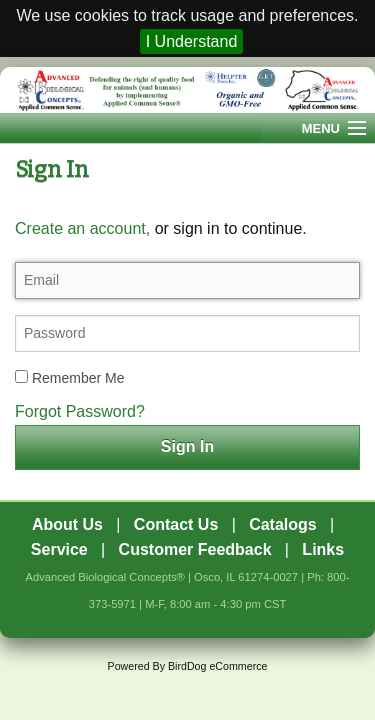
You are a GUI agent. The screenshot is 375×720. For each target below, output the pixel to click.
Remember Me (69, 378)
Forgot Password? (80, 411)
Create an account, (82, 228)
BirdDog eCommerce (218, 666)
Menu (321, 128)
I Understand (192, 41)
